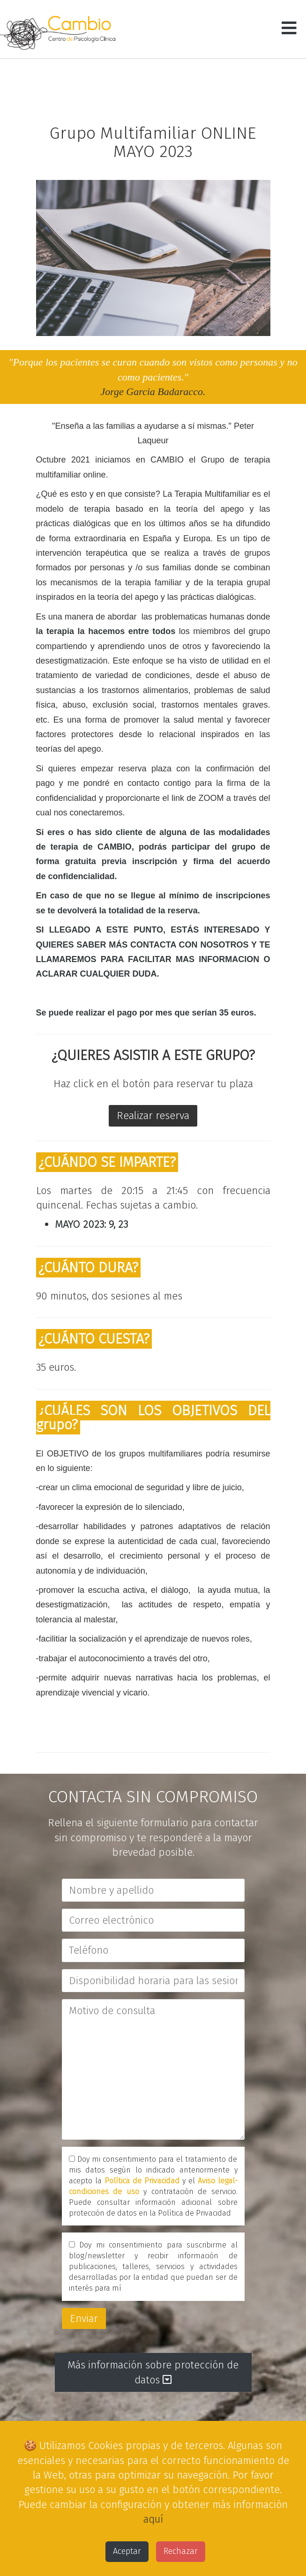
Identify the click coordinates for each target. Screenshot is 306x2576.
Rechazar (181, 2551)
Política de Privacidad (141, 2180)
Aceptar (127, 2551)
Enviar (84, 2318)
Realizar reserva (153, 1115)
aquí (153, 2519)
